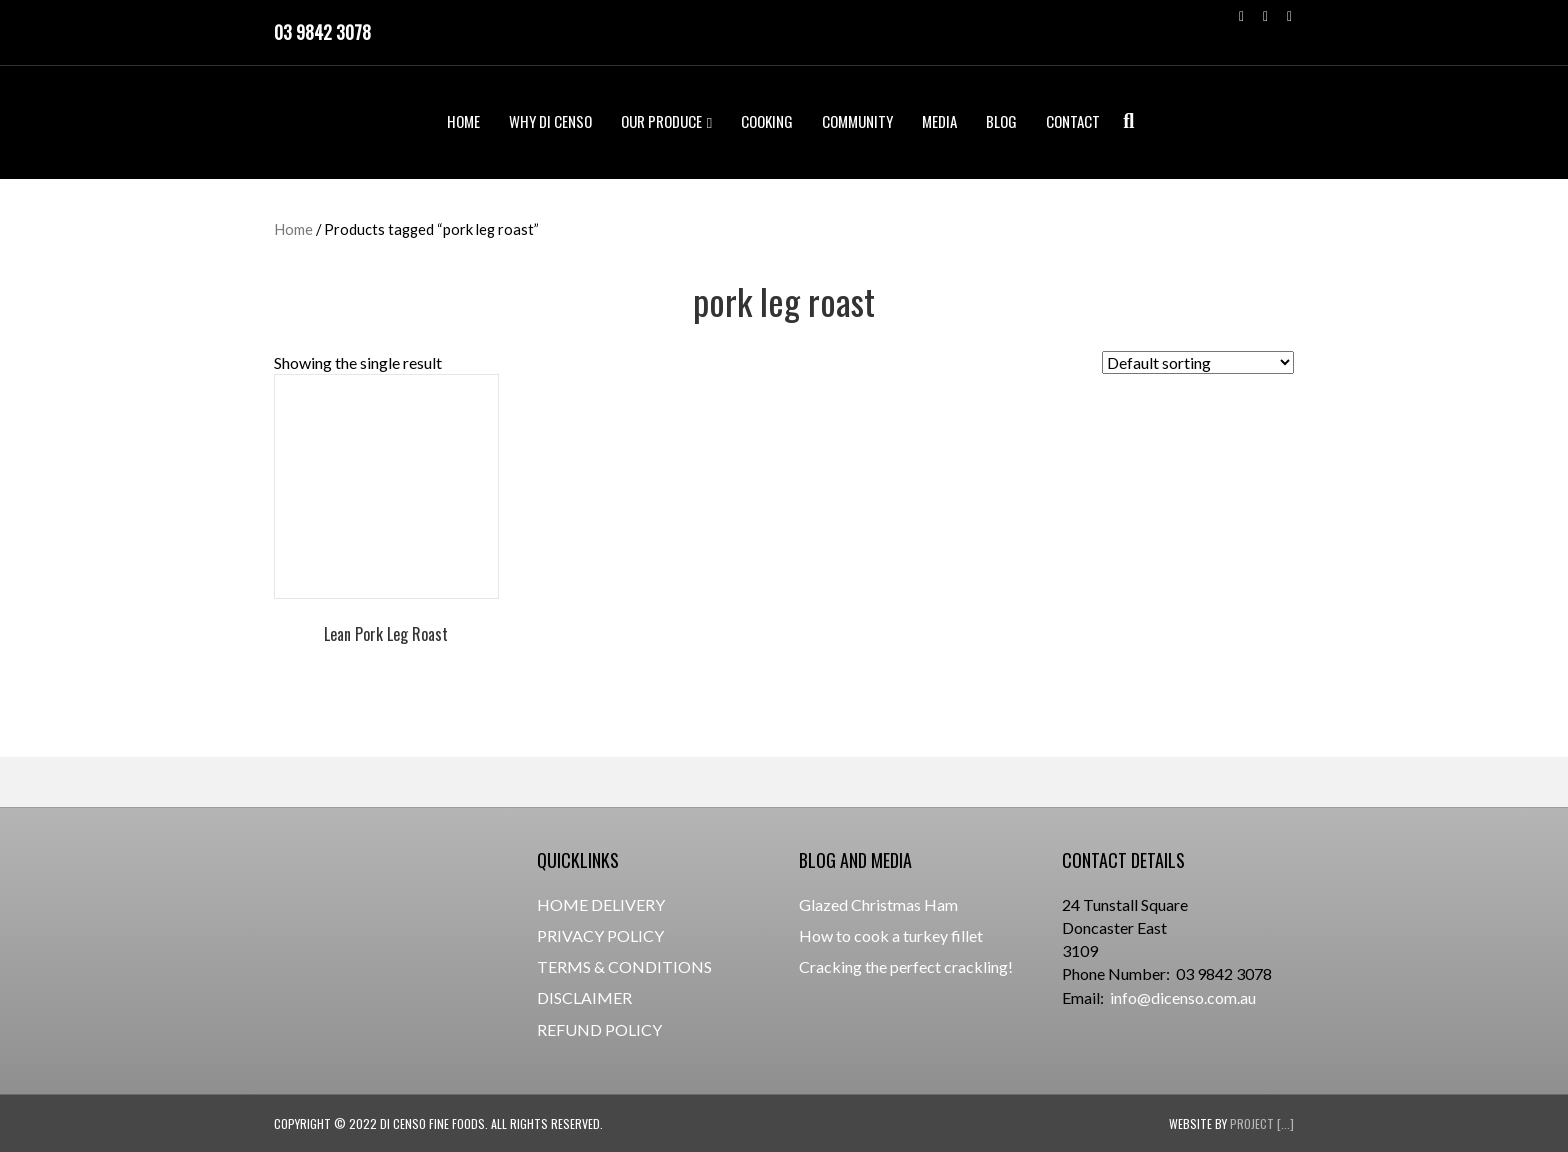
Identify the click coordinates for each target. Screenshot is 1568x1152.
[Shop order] (1198, 362)
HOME (463, 121)
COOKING (767, 121)
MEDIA (939, 121)
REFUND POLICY (599, 1029)
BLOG (1001, 121)
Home (293, 229)
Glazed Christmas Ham (878, 904)
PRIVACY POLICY (600, 935)
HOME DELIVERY (601, 904)
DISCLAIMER (584, 997)
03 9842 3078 (322, 32)
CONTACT (1073, 121)
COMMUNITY (857, 121)
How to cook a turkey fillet (891, 935)
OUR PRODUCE (661, 121)
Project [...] (1262, 1123)
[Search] (1123, 121)
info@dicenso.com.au (1183, 997)
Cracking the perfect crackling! (906, 966)
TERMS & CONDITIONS (624, 966)
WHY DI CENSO (550, 121)
